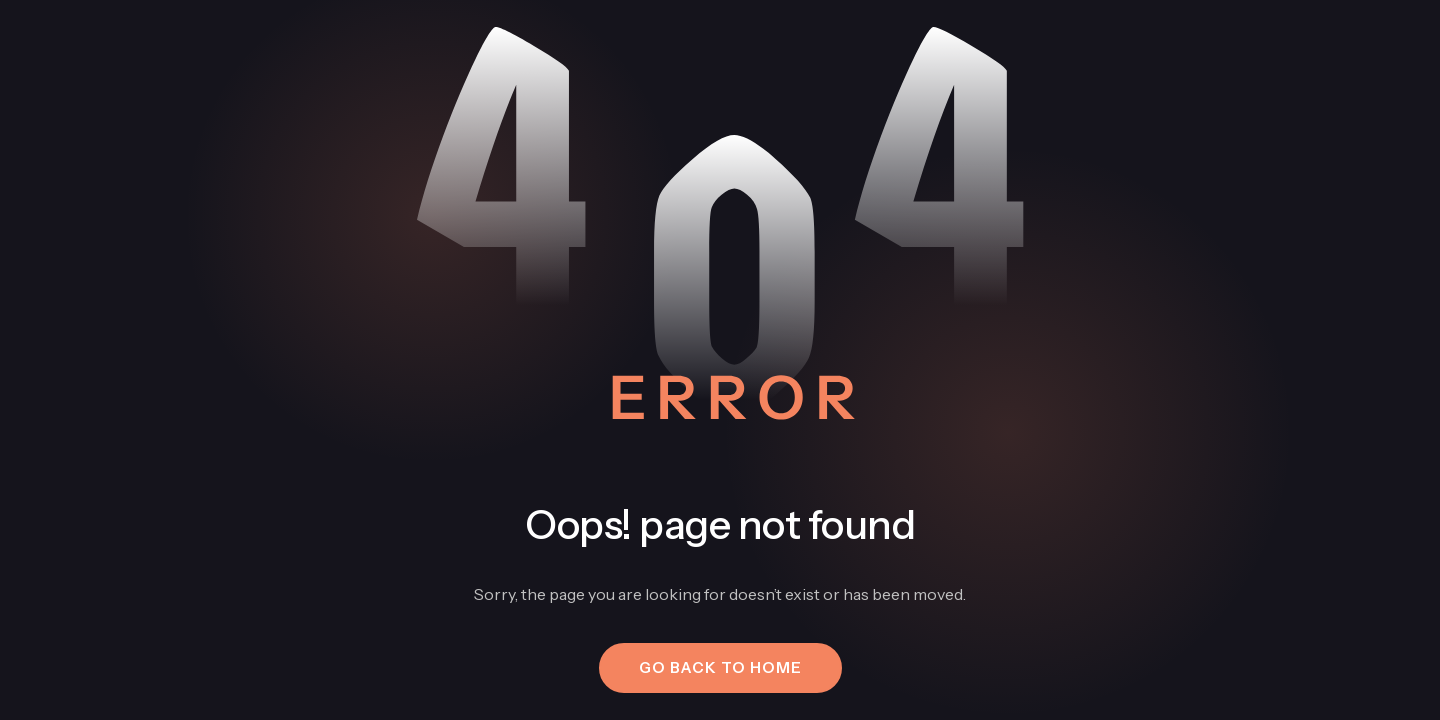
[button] (720, 668)
